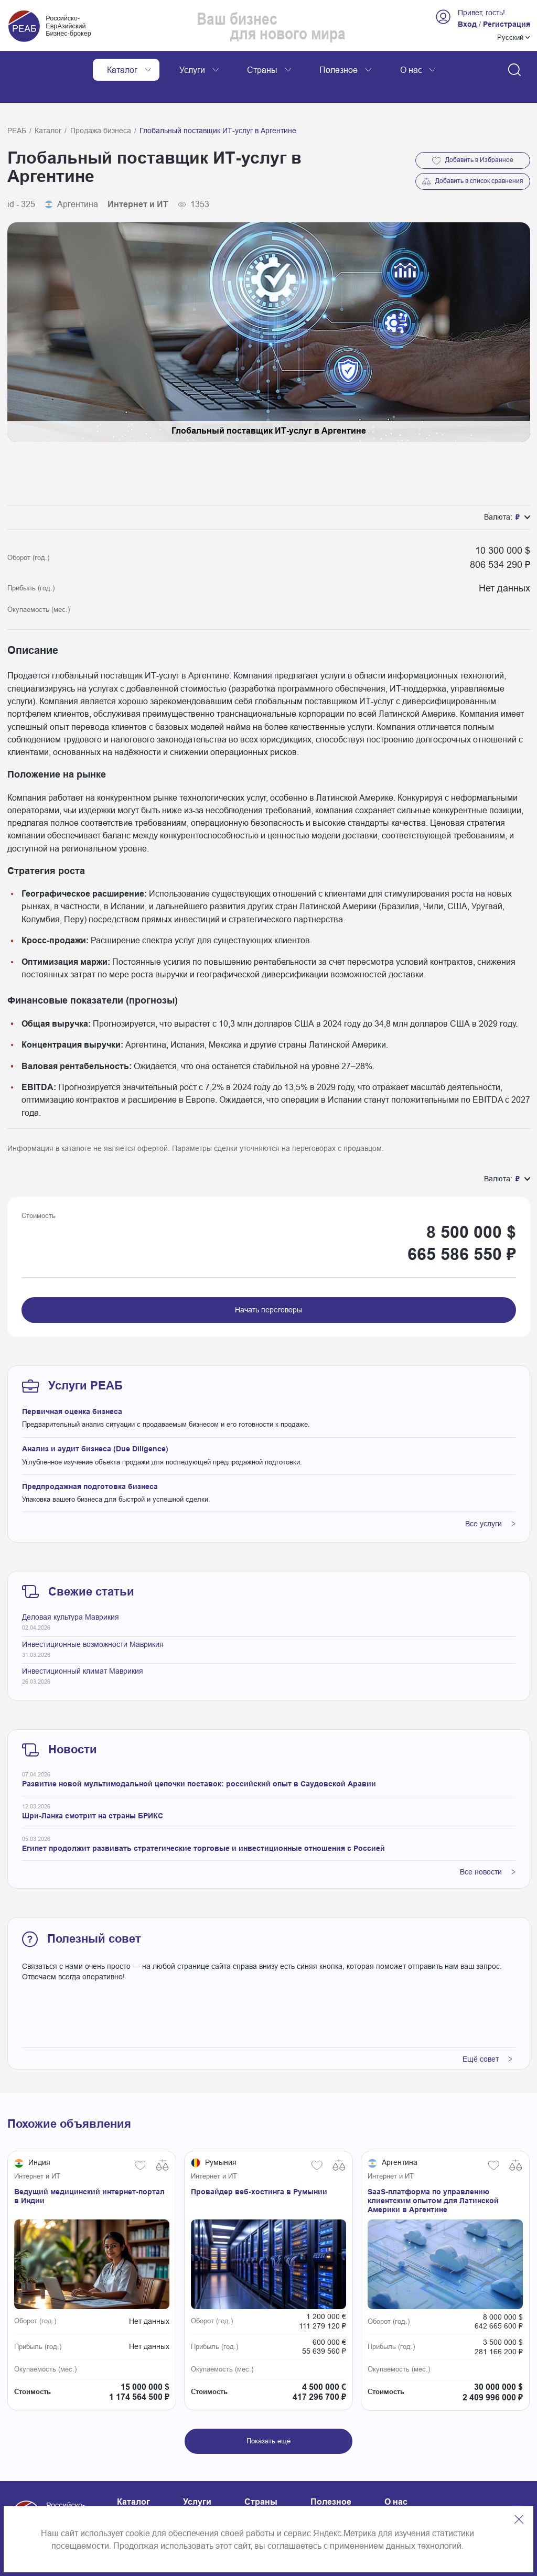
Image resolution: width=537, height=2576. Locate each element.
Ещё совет (487, 2035)
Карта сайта (207, 2502)
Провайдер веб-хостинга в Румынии (259, 2168)
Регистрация (506, 24)
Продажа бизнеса (100, 107)
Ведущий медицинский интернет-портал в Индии (89, 2172)
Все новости (487, 1848)
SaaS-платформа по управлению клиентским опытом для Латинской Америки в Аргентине (433, 2177)
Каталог (48, 107)
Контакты (134, 2502)
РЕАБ (16, 107)
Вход (467, 24)
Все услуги (490, 1500)
